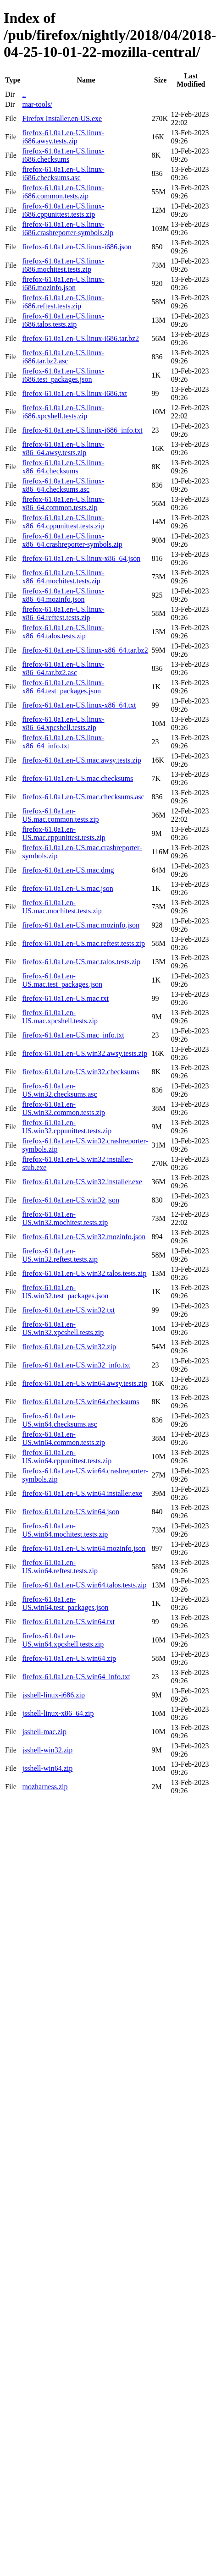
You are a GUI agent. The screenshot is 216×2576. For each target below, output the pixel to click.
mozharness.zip (44, 1787)
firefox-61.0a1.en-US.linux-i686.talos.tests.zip (63, 320)
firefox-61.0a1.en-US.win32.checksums (80, 1072)
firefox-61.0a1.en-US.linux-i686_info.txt (82, 430)
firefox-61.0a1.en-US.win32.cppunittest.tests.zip (66, 1127)
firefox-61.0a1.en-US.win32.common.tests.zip (63, 1108)
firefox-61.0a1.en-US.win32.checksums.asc (59, 1090)
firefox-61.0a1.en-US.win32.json (70, 1200)
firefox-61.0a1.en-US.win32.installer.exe (82, 1182)
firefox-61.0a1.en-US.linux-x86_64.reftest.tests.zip (63, 613)
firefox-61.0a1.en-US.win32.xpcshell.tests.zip (63, 1328)
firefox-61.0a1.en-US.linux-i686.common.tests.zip (63, 192)
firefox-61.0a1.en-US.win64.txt (68, 1622)
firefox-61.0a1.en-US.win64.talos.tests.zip (84, 1585)
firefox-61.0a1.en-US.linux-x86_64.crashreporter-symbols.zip (72, 540)
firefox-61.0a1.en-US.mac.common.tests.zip (60, 815)
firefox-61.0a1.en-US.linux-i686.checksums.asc (63, 173)
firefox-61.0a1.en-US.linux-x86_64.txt (79, 705)
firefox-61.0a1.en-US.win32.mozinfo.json (83, 1237)
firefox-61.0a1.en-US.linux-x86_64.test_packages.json (63, 687)
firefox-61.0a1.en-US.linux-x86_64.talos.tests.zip (63, 632)
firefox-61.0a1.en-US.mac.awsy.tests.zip (81, 760)
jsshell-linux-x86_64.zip (58, 1713)
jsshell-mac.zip (44, 1732)
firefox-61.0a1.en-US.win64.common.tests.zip (63, 1438)
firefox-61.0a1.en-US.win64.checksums (80, 1402)
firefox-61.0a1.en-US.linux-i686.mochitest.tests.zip (63, 265)
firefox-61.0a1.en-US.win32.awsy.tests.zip (84, 1053)
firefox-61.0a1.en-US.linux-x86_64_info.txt (63, 742)
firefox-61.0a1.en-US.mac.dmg (68, 870)
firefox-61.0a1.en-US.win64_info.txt (76, 1677)
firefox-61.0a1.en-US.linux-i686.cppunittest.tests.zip (63, 210)
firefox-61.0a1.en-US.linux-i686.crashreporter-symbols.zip (67, 228)
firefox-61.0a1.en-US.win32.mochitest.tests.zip (65, 1218)
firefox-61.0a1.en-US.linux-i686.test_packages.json (63, 375)
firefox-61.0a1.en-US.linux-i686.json (76, 247)
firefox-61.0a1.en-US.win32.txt (68, 1310)
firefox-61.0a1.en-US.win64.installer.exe (82, 1493)
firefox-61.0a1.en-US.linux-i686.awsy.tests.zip (63, 137)
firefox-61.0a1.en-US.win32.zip (69, 1347)
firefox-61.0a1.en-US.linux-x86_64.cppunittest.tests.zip (63, 522)
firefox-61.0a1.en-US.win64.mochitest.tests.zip (65, 1530)
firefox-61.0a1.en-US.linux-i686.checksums (63, 155)
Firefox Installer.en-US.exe (62, 118)
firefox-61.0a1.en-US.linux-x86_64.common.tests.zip (63, 503)
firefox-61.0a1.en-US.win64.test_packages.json (65, 1603)
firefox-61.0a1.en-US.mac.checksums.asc (83, 797)
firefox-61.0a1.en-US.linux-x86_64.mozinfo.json (63, 595)
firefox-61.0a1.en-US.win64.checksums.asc (59, 1420)
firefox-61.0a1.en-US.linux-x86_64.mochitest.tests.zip (63, 577)
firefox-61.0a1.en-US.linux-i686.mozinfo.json (63, 283)
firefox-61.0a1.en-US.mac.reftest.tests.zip (83, 943)
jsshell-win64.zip (47, 1768)
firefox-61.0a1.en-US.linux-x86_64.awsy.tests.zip (63, 448)
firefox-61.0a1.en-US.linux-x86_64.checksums (63, 467)
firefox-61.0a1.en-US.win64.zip (69, 1658)
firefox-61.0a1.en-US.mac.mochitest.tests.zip (61, 907)
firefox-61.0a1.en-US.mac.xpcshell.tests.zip (59, 1017)
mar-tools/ (37, 104)
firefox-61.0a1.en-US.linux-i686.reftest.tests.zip (63, 302)
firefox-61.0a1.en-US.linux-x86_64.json (81, 558)
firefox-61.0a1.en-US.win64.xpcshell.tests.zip (63, 1640)
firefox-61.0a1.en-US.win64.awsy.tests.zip (84, 1383)
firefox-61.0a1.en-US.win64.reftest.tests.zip (59, 1567)
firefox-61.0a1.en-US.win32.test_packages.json (65, 1292)
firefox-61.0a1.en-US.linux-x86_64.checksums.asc (63, 485)
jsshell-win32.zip (47, 1750)
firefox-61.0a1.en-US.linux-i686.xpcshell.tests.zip (63, 412)
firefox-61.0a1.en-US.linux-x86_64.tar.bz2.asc (63, 668)
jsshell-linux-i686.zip (53, 1695)
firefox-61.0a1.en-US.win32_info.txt (76, 1365)
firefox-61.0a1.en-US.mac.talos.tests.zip (81, 962)
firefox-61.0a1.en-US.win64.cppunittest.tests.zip (66, 1457)
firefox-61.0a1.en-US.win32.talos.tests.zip (84, 1273)
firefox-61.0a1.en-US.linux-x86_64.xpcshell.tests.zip (63, 723)
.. (24, 94)
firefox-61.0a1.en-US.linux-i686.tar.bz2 (80, 338)
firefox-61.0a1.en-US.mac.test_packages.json (62, 980)
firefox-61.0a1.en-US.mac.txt (65, 998)
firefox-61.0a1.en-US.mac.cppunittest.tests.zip (63, 833)
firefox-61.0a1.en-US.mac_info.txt (73, 1035)
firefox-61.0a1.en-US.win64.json (70, 1512)
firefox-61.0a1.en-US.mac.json (67, 888)
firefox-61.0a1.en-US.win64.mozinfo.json (83, 1548)
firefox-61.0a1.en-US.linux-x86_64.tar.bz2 (85, 650)
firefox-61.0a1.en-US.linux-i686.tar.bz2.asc (63, 357)
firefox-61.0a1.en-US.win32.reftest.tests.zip (59, 1255)
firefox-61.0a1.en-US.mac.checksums (77, 778)
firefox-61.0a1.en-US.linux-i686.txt (74, 393)
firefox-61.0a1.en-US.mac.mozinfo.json (80, 925)
